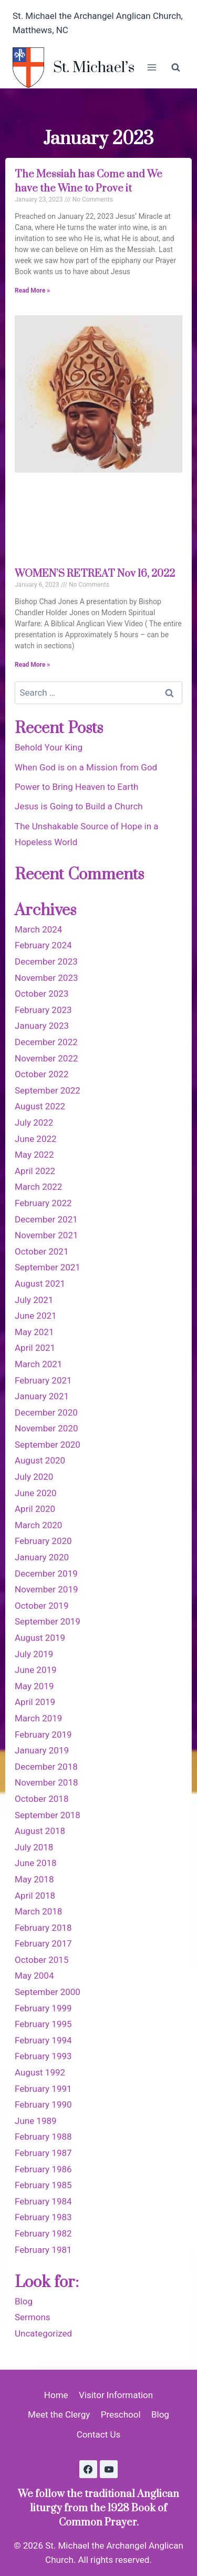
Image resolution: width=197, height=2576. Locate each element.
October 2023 (41, 993)
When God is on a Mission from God (86, 767)
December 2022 (46, 1042)
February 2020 (43, 1541)
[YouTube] (109, 2469)
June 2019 (36, 1670)
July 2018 (34, 1847)
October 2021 (41, 1251)
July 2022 (34, 1122)
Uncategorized (43, 2333)
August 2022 (40, 1106)
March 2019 (38, 1718)
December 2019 (46, 1573)
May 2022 (34, 1154)
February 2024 (43, 945)
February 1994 (43, 2040)
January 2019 (42, 1750)
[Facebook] (88, 2469)
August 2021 (40, 1283)
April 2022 (35, 1171)
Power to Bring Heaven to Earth (76, 786)
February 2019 (43, 1734)
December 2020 (46, 1412)
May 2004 (34, 1975)
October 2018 (41, 1798)
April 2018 (35, 1895)
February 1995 (43, 2024)
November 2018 (46, 1782)
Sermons (32, 2317)
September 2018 (47, 1815)
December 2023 (46, 961)
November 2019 (46, 1589)
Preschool (121, 2414)
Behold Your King (48, 747)
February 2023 (43, 1010)
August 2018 (40, 1831)
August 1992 (40, 2072)
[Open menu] (151, 67)
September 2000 (47, 1992)
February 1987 (43, 2153)
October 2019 (41, 1605)
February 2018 (43, 1927)
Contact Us (98, 2434)
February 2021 (43, 1380)
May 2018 (34, 1879)
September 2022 (47, 1090)
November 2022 (46, 1058)
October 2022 (41, 1074)
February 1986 (43, 2169)
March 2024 (38, 929)
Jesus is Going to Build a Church (79, 806)
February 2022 (43, 1203)
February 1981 (43, 2249)
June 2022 (36, 1139)
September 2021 (47, 1267)
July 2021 (34, 1300)
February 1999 (43, 2008)
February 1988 (43, 2136)
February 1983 (43, 2217)
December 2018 (46, 1766)
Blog (24, 2301)
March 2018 (38, 1911)
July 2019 (34, 1654)
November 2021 (46, 1235)
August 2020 (40, 1460)
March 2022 (38, 1186)
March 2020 (38, 1525)
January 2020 (42, 1557)
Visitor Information (116, 2395)
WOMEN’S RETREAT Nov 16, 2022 (95, 573)
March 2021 (38, 1364)
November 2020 (46, 1428)
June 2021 (36, 1315)
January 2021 (42, 1396)
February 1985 (43, 2185)
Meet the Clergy (59, 2414)
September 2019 (47, 1621)
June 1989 (36, 2121)
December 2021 (46, 1219)
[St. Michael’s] (73, 67)
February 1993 (43, 2056)
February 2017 (43, 1943)
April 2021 (35, 1347)
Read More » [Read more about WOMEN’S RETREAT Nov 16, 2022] (32, 664)
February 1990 (43, 2104)
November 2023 (46, 978)
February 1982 (43, 2233)
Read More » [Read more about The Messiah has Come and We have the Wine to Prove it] (32, 290)
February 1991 (43, 2088)
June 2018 (36, 1863)
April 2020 (35, 1508)
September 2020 (47, 1444)
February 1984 (43, 2201)
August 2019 (40, 1637)
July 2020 (34, 1476)
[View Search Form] (175, 67)
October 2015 (41, 1959)
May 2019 (34, 1686)
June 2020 (36, 1493)
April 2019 (35, 1702)
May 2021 (34, 1332)
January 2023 (42, 1025)
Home (56, 2395)
